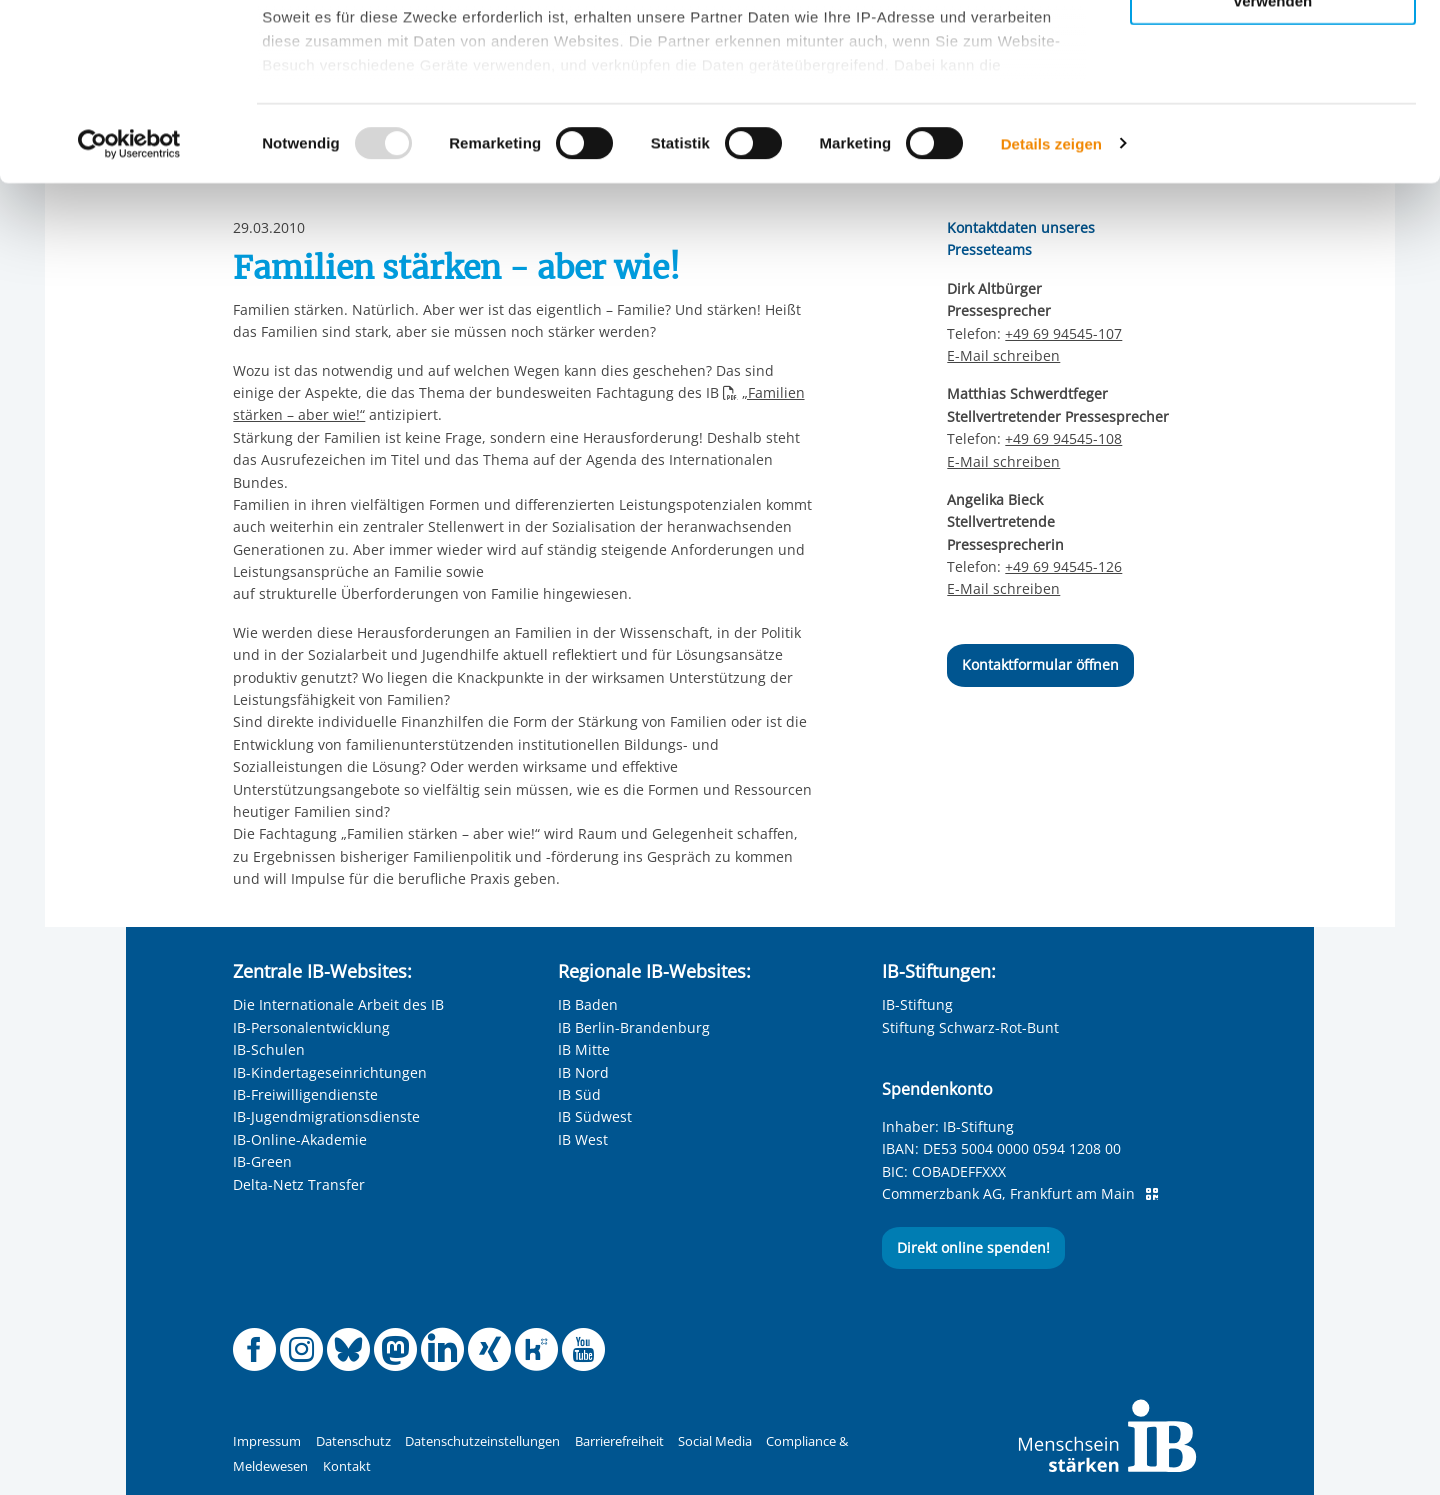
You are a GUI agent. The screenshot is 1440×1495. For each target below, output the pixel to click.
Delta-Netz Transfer (299, 1184)
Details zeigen (1051, 319)
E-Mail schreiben (1003, 462)
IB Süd (579, 1094)
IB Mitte (584, 1049)
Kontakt (347, 1466)
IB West (583, 1139)
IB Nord (583, 1072)
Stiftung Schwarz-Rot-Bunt (970, 1027)
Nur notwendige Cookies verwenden (1273, 169)
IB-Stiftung (917, 1004)
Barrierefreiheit (619, 1441)
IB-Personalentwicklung (311, 1027)
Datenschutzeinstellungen (482, 1441)
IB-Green (262, 1161)
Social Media (715, 1441)
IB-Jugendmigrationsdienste (326, 1116)
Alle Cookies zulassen (1273, 48)
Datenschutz (353, 1441)
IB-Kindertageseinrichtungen (330, 1072)
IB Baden (588, 1004)
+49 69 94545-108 (1063, 438)
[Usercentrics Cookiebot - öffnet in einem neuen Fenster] (129, 320)
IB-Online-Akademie (300, 1139)
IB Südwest (595, 1116)
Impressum (267, 1441)
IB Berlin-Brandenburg (634, 1027)
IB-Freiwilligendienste (305, 1094)
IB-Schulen (269, 1049)
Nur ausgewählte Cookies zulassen (1273, 105)
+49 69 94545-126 (1063, 566)
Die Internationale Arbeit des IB (338, 1004)
